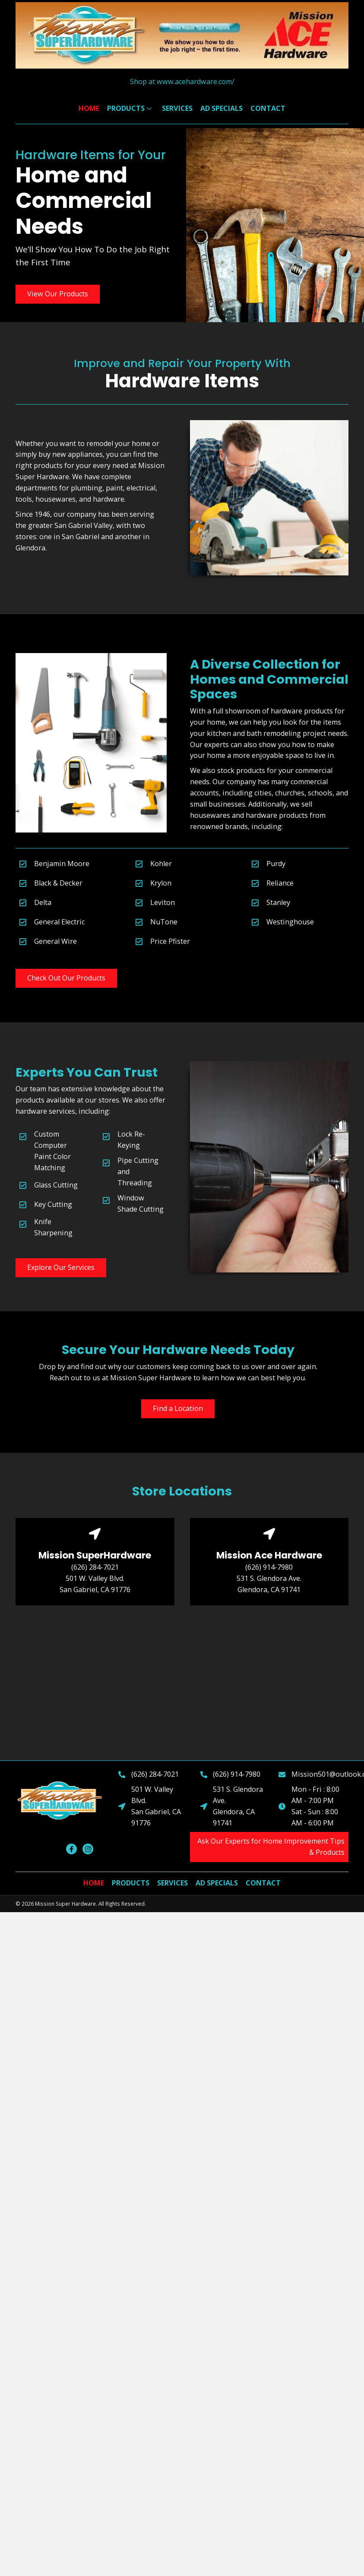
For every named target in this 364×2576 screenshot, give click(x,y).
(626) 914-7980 (269, 1567)
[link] (89, 108)
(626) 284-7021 (95, 1567)
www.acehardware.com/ (195, 81)
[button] (58, 294)
